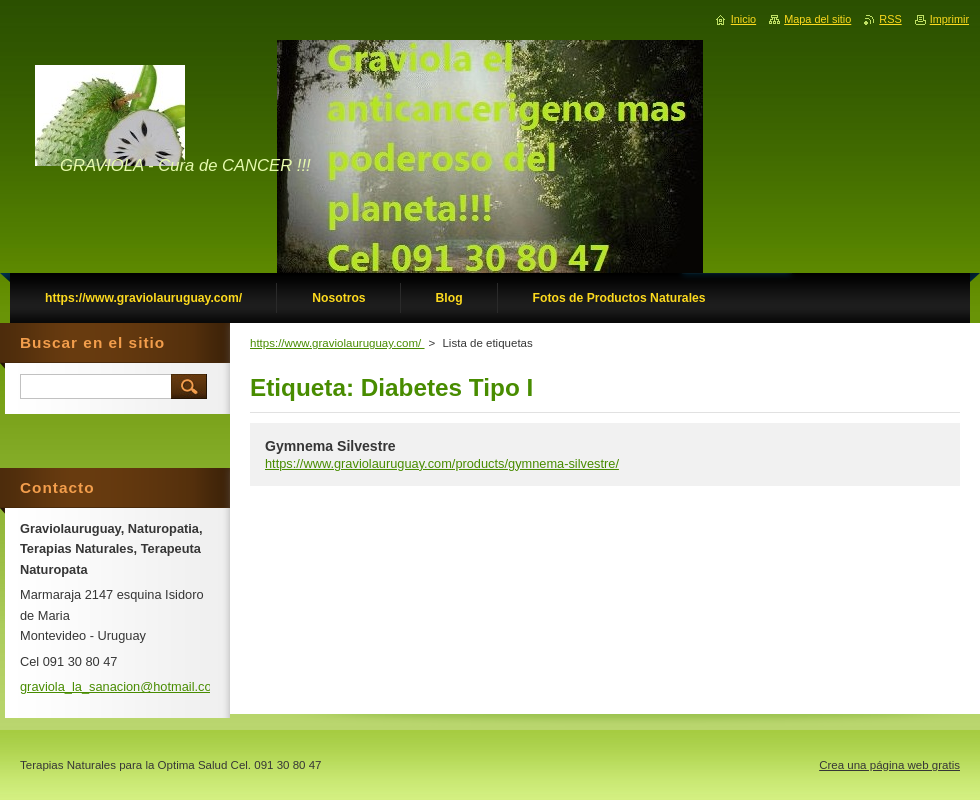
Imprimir (949, 19)
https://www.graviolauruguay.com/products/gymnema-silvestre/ (442, 463)
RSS (890, 19)
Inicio (743, 19)
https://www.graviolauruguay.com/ (337, 343)
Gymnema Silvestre (330, 446)
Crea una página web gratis (889, 765)
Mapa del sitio (817, 19)
